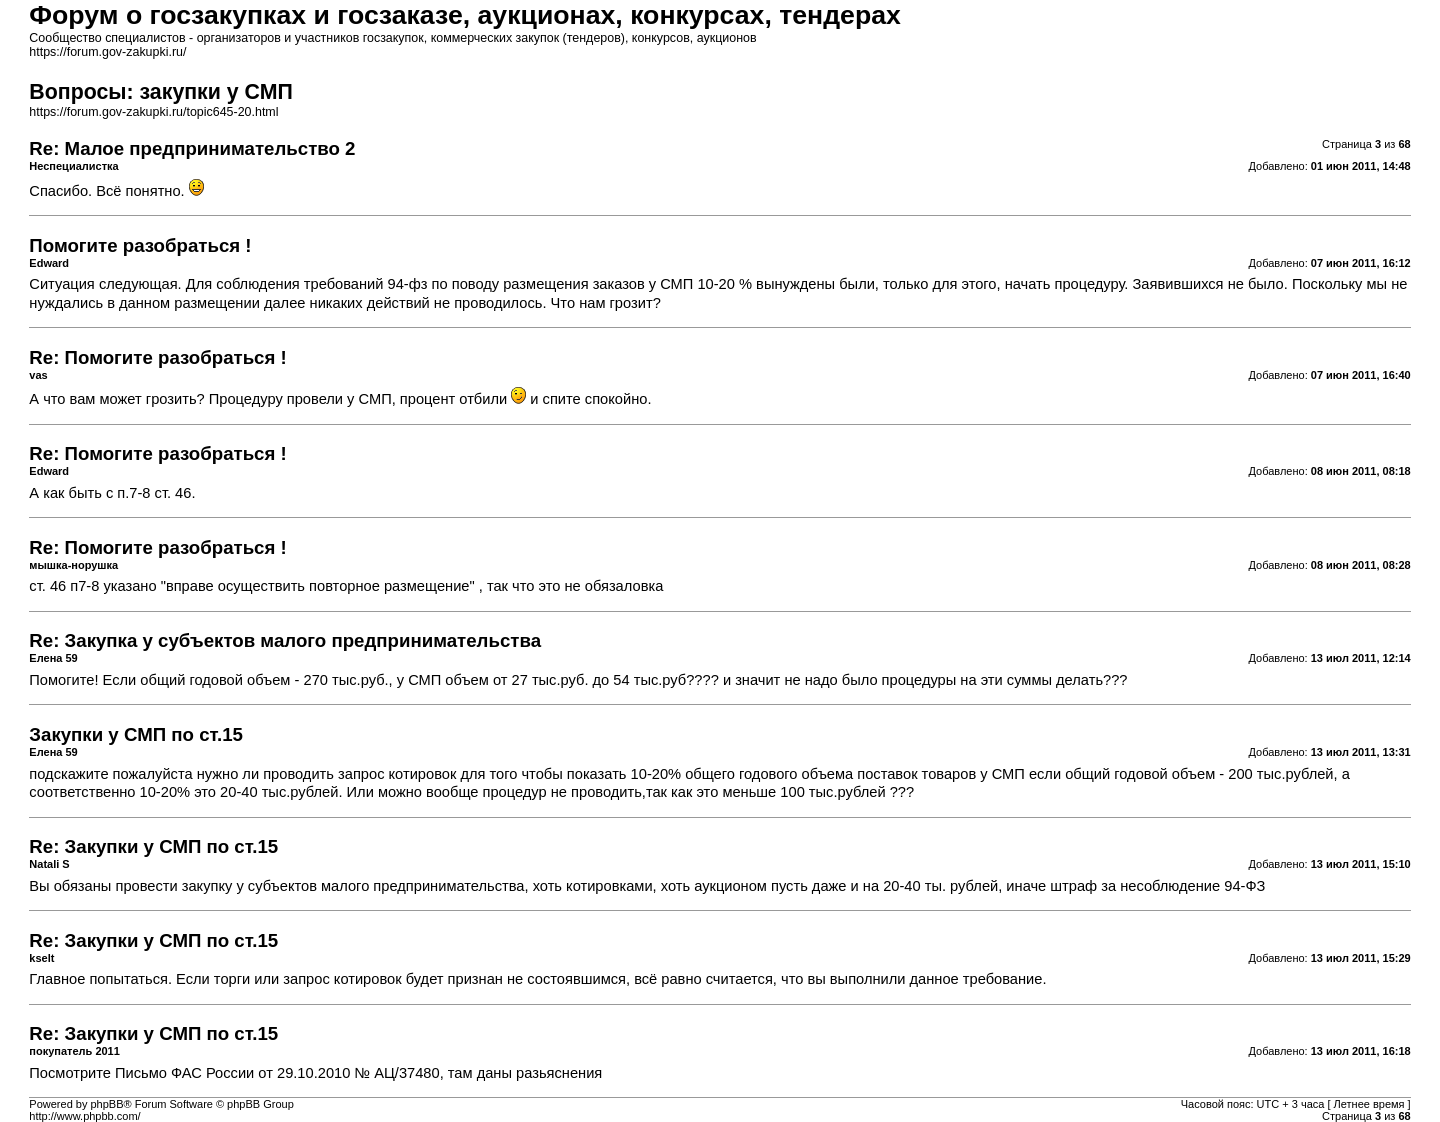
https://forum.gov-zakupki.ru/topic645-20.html (153, 112)
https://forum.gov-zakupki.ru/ (107, 52)
